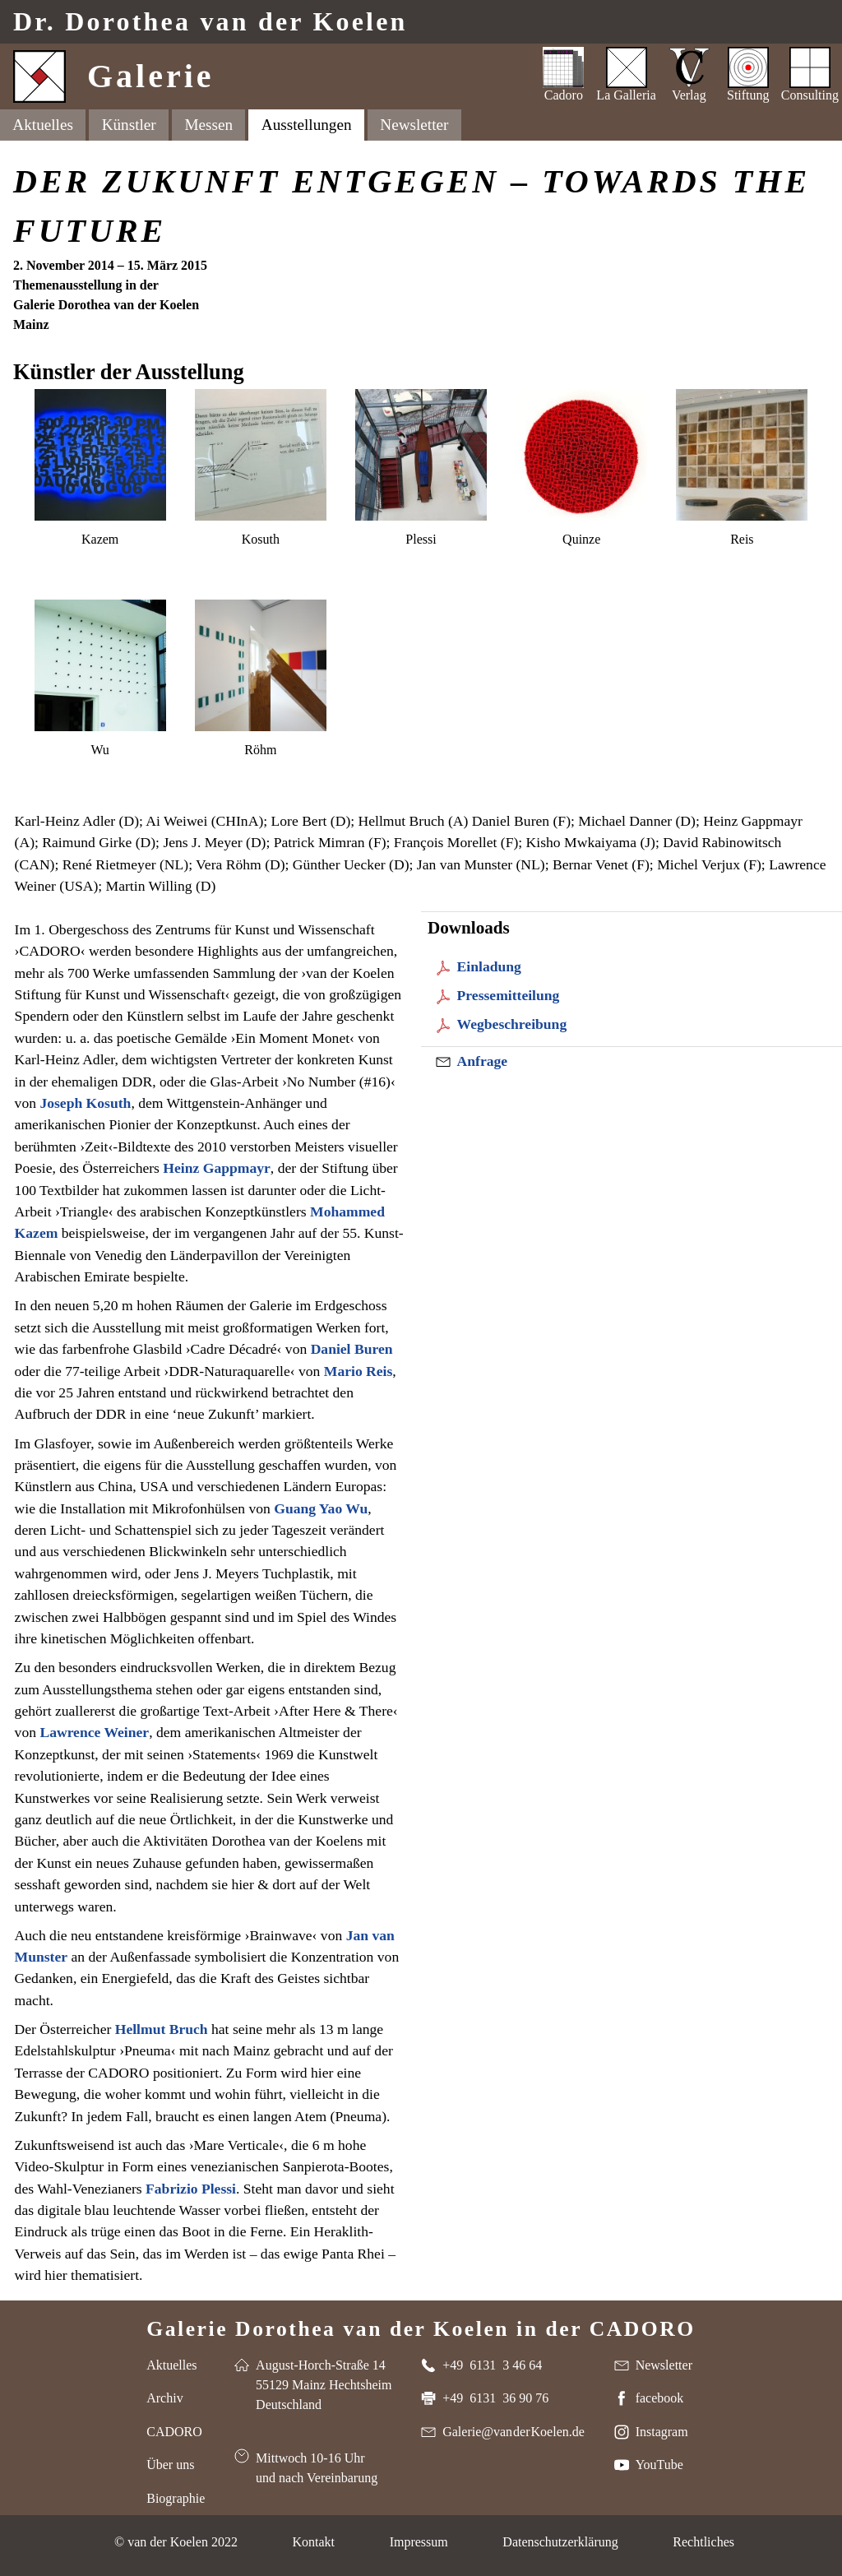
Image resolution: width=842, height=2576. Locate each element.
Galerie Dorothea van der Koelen (421, 2327)
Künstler (129, 124)
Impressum (419, 2542)
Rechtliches (703, 2542)
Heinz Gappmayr (216, 1168)
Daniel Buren (352, 1349)
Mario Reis (358, 1371)
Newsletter (414, 124)
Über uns (170, 2465)
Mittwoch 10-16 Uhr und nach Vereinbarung (316, 2468)
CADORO (174, 2432)
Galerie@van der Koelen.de (513, 2432)
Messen (208, 124)
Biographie (175, 2498)
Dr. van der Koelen (210, 22)
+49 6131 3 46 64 (492, 2365)
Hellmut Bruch (161, 2029)
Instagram (662, 2432)
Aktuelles (42, 124)
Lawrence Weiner (94, 1732)
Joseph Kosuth (85, 1103)
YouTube (659, 2465)
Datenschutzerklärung (560, 2542)
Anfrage (482, 1061)
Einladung (489, 966)
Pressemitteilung (508, 995)
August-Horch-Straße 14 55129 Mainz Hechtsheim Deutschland (323, 2385)
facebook (660, 2398)
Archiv (164, 2398)
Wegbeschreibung (512, 1024)
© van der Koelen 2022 (176, 2542)
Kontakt (313, 2542)
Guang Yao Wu (321, 1508)
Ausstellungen (306, 124)
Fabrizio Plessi (191, 2188)
